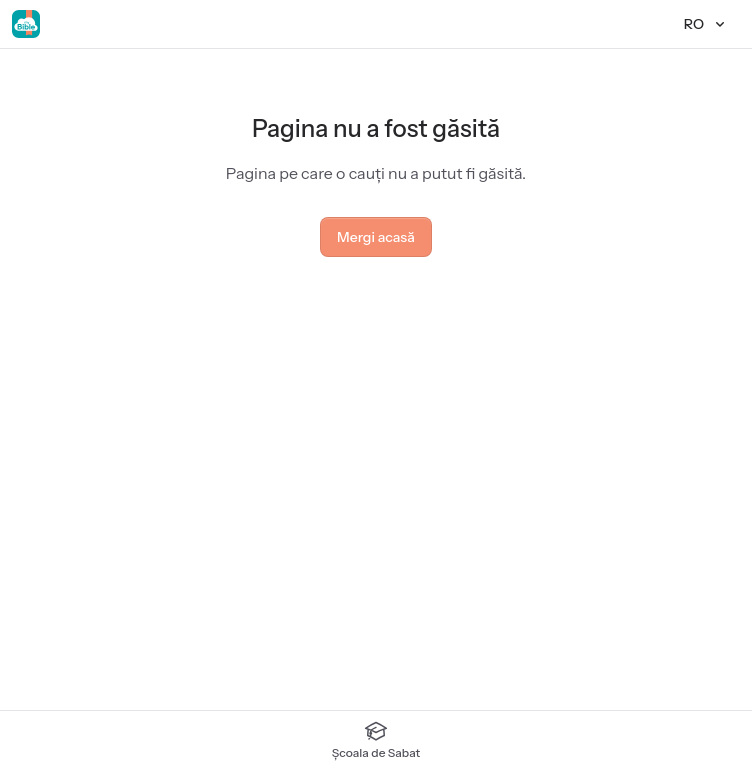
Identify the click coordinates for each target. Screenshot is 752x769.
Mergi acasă (376, 237)
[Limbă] (706, 24)
